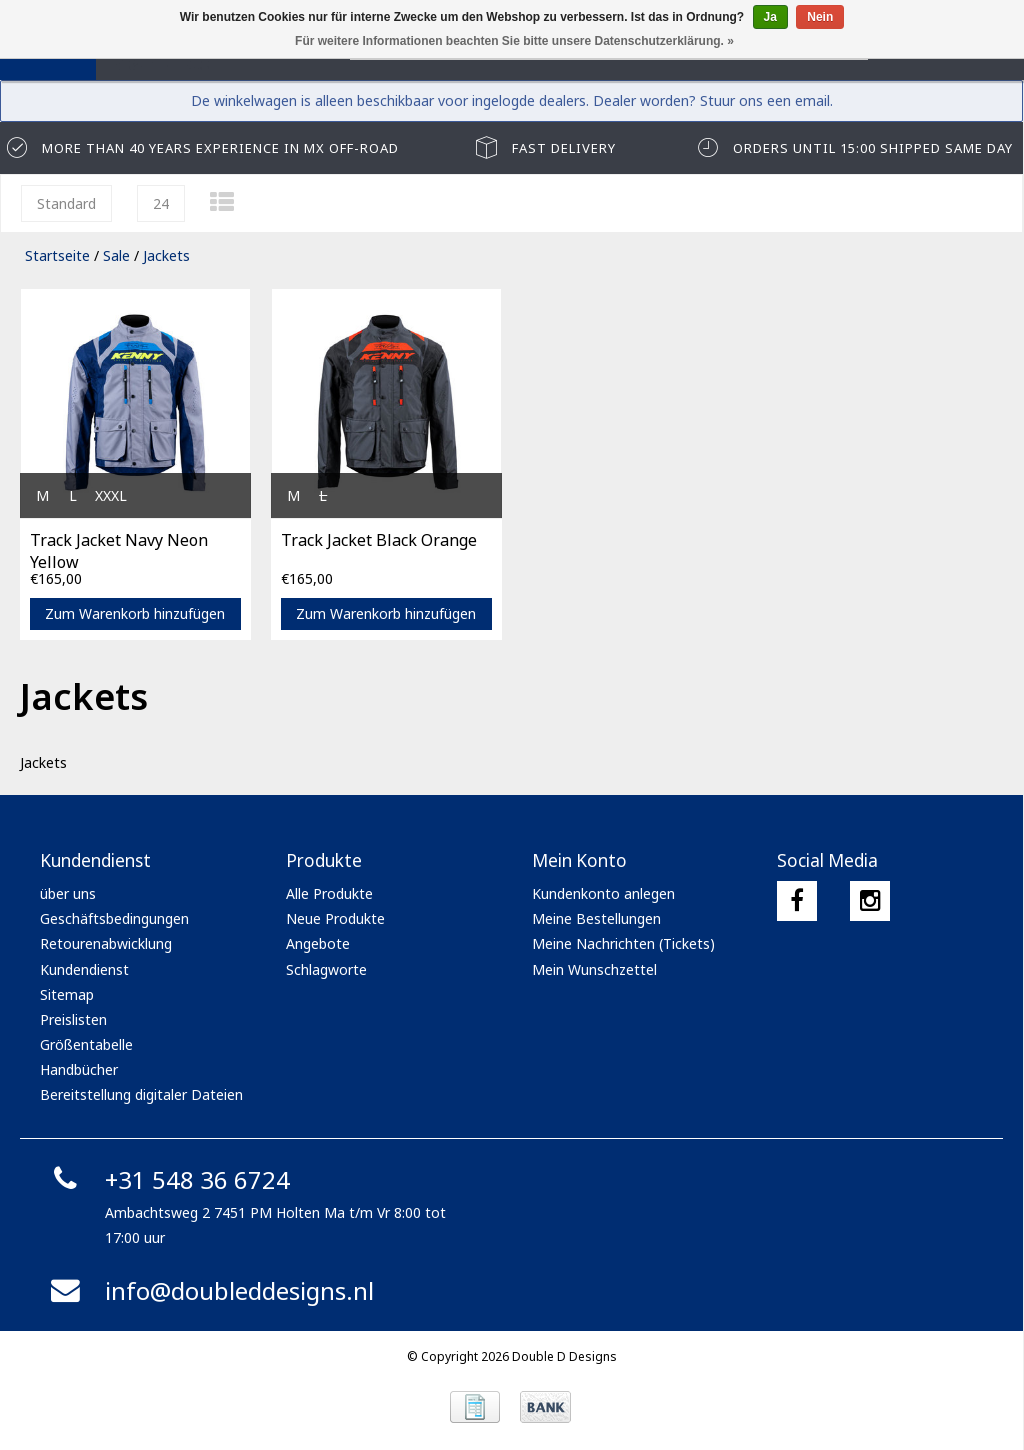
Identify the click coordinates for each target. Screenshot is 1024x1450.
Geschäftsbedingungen (114, 918)
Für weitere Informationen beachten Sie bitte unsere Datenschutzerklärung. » (514, 41)
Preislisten (73, 1019)
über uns (68, 893)
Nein (820, 17)
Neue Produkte (335, 918)
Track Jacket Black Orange (379, 540)
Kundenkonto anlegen (603, 893)
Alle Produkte (329, 893)
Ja (770, 17)
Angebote (318, 943)
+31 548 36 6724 (167, 1179)
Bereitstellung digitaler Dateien (141, 1094)
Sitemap (67, 994)
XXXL (111, 495)
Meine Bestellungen (596, 918)
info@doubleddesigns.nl (209, 1290)
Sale (116, 255)
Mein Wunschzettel (594, 969)
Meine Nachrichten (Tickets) (623, 943)
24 (161, 203)
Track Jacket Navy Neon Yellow (119, 549)
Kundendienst (84, 969)
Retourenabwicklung (106, 943)
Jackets (166, 255)
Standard (66, 203)
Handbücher (79, 1069)
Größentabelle (86, 1044)
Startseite (57, 255)
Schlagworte (326, 969)
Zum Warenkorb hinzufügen (135, 613)
